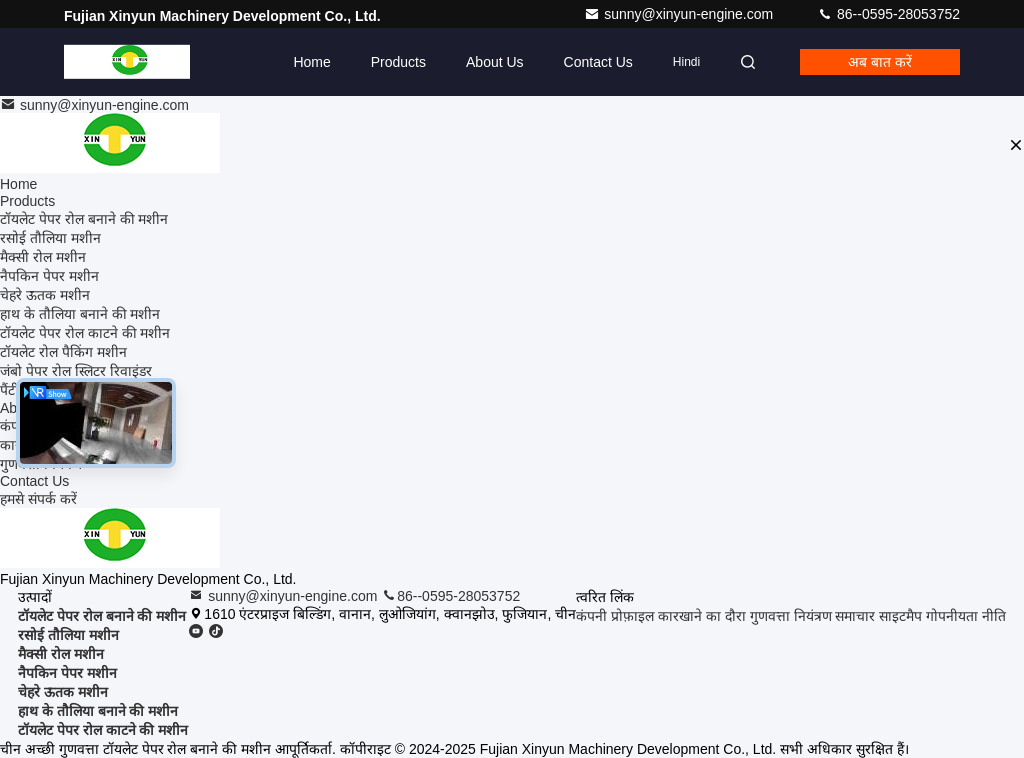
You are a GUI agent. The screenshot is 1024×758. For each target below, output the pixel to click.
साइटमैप (900, 616)
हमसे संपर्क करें (38, 499)
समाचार (855, 616)
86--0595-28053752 (888, 14)
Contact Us (598, 62)
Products (398, 62)
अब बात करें (880, 62)
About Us (495, 62)
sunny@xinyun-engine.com (680, 14)
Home (311, 62)
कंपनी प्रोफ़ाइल (615, 616)
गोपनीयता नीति (966, 616)
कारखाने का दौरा (702, 616)
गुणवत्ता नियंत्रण (791, 616)
